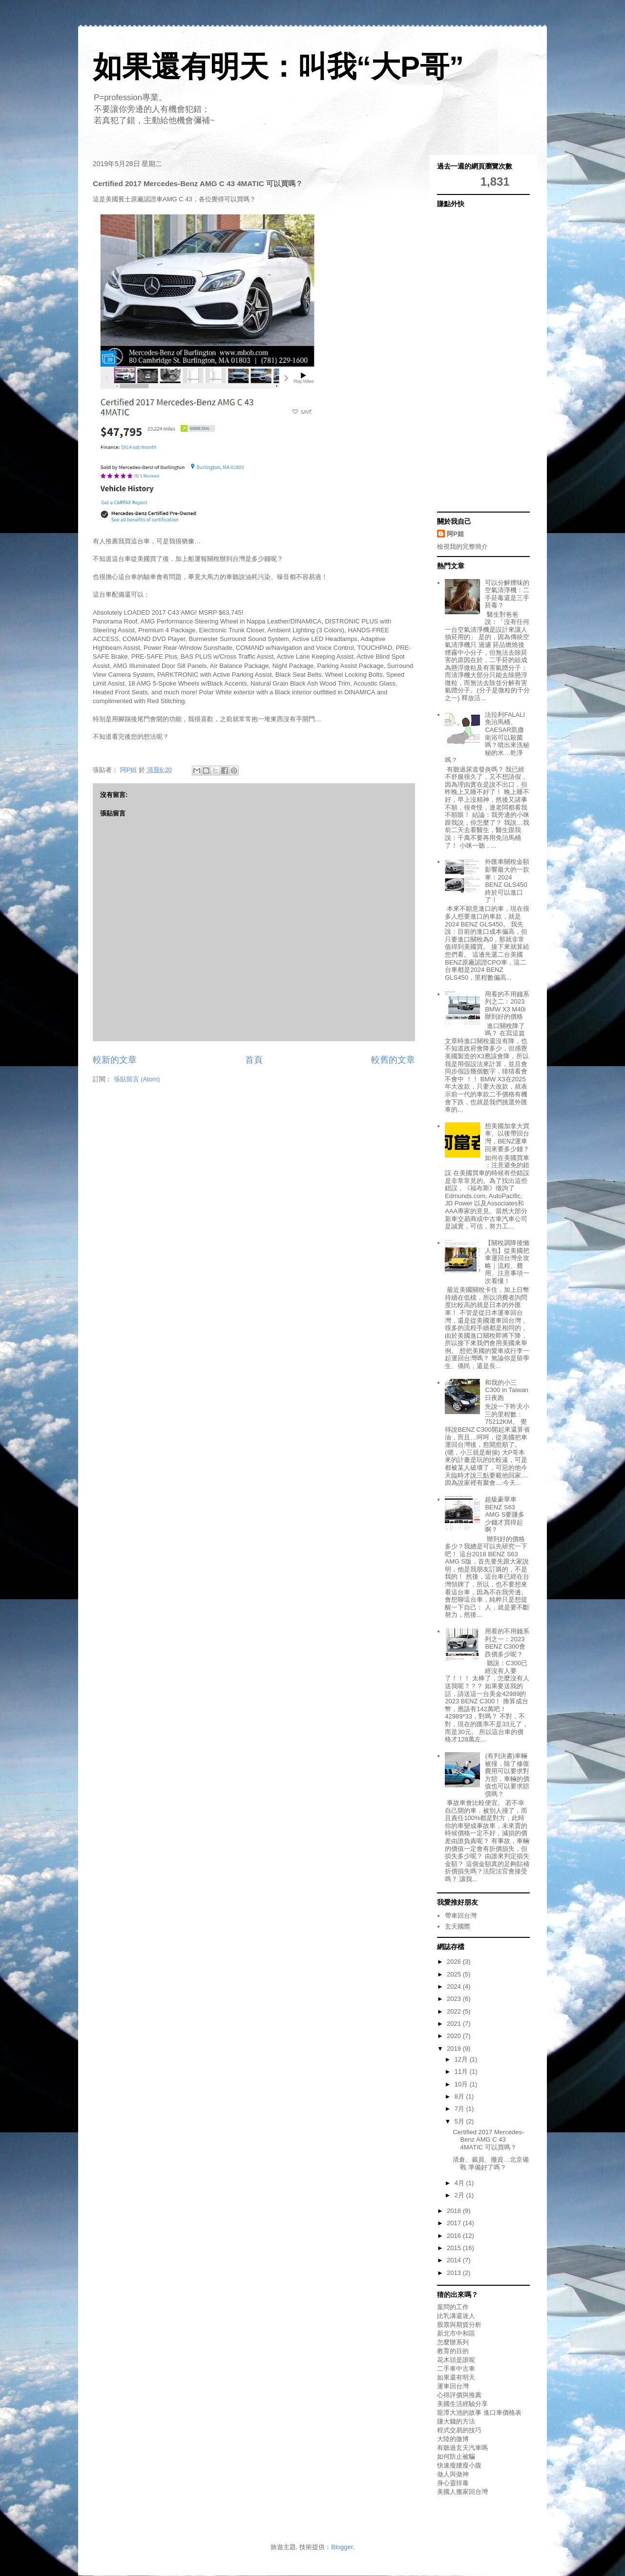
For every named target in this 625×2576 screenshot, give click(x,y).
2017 (455, 2223)
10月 (462, 2084)
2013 (455, 2272)
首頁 (254, 1060)
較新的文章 (115, 1060)
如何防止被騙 (456, 2456)
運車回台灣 (453, 2386)
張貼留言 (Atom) (137, 1079)
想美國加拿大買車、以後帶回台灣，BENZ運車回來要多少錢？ (507, 1137)
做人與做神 (453, 2474)
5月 (460, 2121)
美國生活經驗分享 (462, 2403)
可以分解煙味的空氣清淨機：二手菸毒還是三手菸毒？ (507, 594)
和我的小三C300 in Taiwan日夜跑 (506, 1390)
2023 (455, 1998)
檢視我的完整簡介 (462, 546)
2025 (455, 1974)
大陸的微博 (453, 2439)
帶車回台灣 (461, 1915)
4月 (460, 2183)
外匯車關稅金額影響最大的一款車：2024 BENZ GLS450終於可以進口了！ (507, 880)
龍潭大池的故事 (459, 2412)
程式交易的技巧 (459, 2430)
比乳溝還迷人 (456, 2315)
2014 (455, 2260)
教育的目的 (453, 2351)
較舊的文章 (393, 1060)
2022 (455, 2011)
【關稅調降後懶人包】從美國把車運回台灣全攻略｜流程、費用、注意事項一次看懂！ (507, 1262)
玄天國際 (457, 1926)
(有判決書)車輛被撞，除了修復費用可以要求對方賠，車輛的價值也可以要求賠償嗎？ (507, 1775)
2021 (455, 2023)
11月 (462, 2071)
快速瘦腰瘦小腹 (459, 2465)
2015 (455, 2248)
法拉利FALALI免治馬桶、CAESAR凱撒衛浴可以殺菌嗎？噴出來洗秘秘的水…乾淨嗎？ (487, 737)
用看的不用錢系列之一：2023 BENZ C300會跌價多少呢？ (507, 1643)
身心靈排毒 (453, 2483)
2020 (455, 2035)
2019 (455, 2048)
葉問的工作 (453, 2307)
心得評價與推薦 (459, 2395)
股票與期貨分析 (459, 2324)
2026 (455, 1961)
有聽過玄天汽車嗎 (462, 2447)
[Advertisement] (476, 358)
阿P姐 (455, 533)
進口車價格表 (502, 2412)
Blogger (342, 2547)
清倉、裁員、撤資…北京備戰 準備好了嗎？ (491, 2163)
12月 (462, 2059)
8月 (460, 2096)
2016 (455, 2235)
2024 (455, 1986)
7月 (460, 2108)
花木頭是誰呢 (456, 2359)
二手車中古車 (456, 2368)
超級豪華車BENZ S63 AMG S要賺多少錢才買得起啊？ (504, 1514)
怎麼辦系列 (453, 2342)
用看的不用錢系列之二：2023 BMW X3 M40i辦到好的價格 (507, 1005)
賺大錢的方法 (456, 2421)
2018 (455, 2210)
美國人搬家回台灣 (462, 2491)
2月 (460, 2195)
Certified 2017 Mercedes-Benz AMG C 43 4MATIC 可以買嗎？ (488, 2139)
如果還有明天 (456, 2377)
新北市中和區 (456, 2333)
